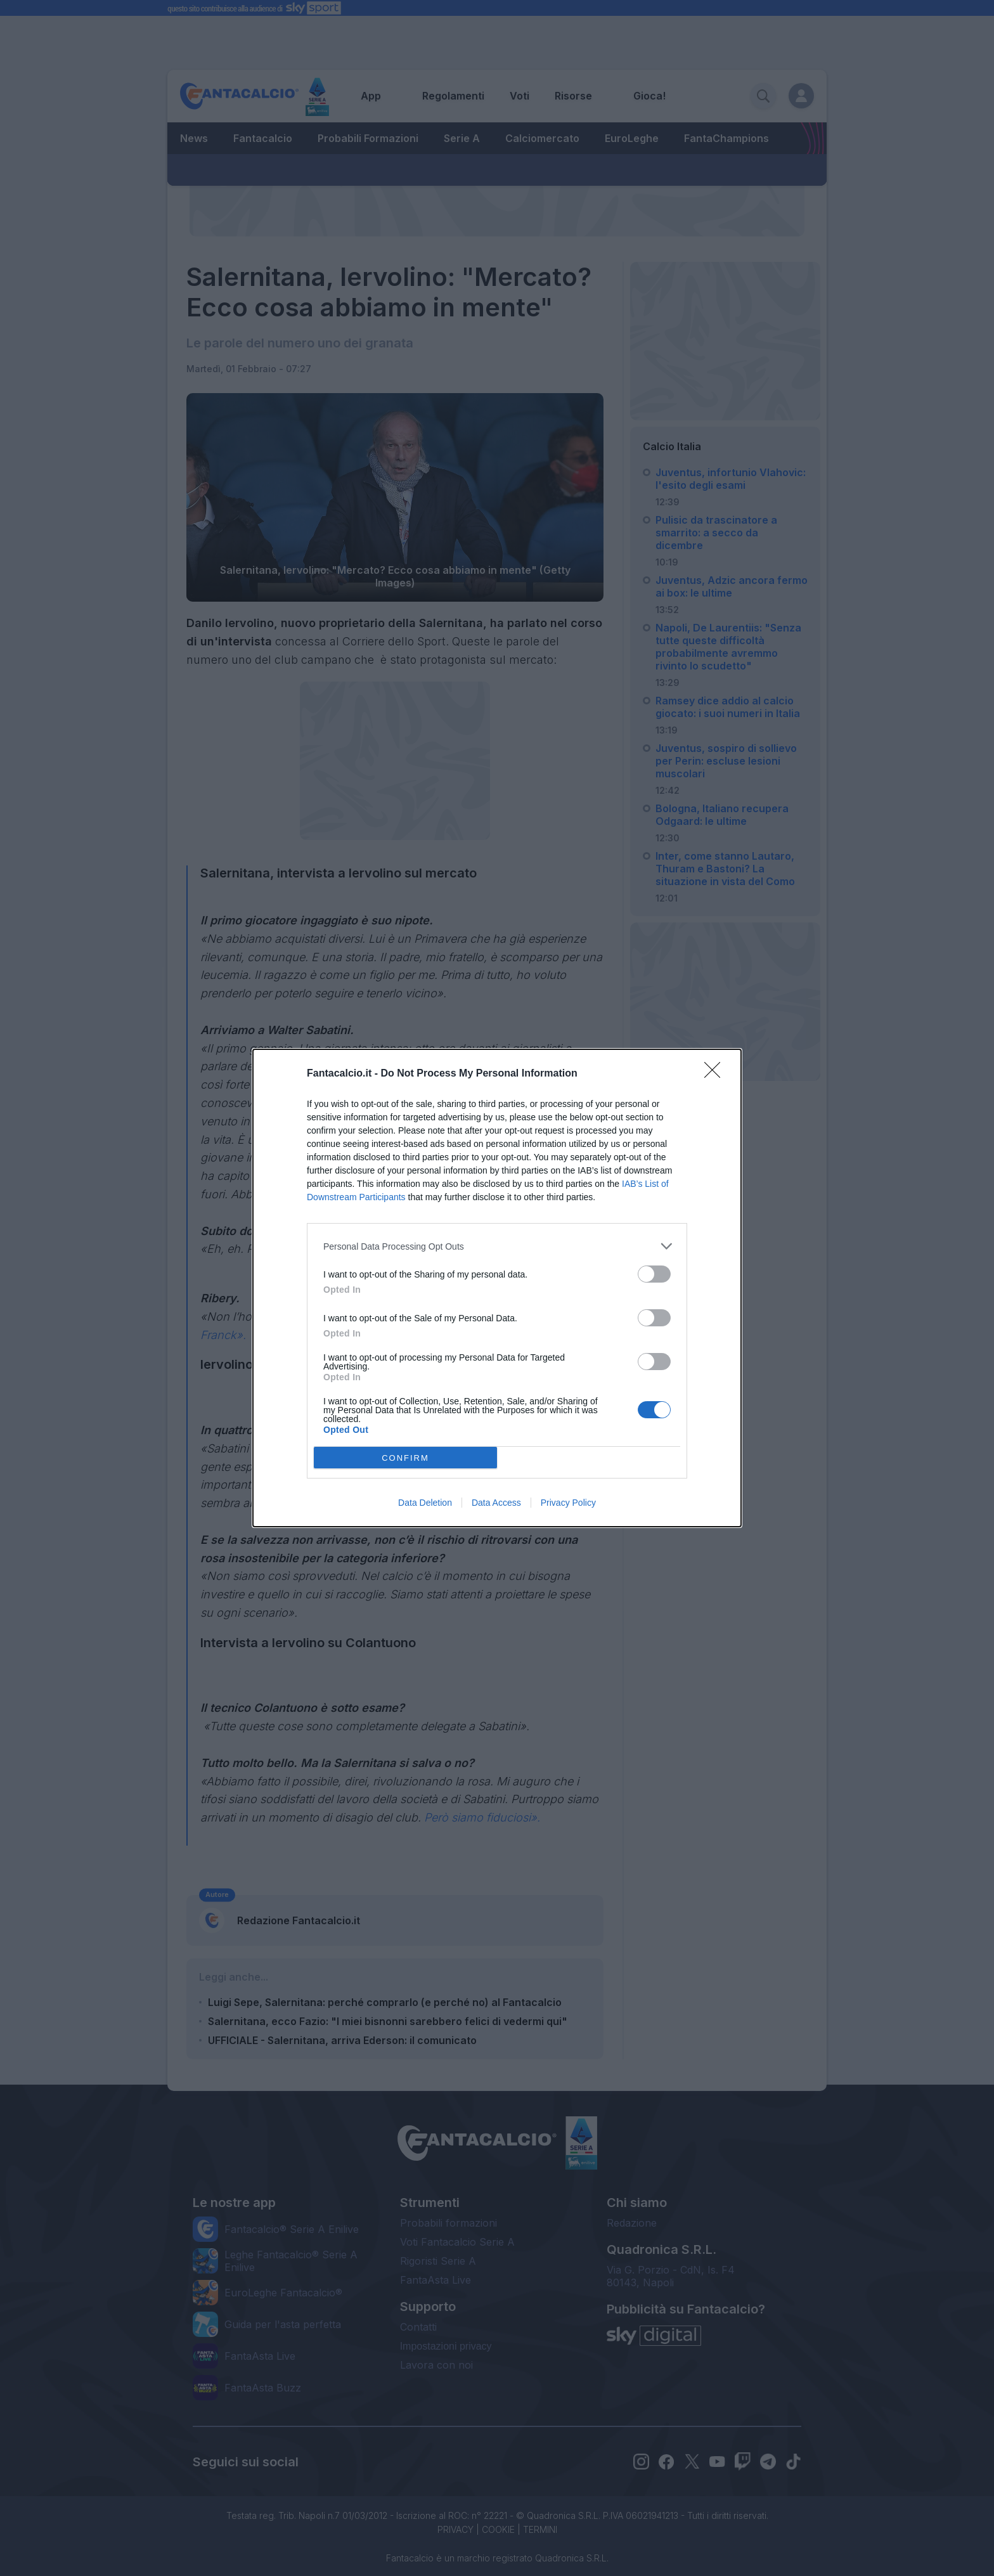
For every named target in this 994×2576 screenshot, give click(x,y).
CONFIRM (405, 1458)
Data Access (496, 1503)
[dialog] (497, 1288)
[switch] (654, 1274)
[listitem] (497, 1246)
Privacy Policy (568, 1503)
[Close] (716, 1074)
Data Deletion (425, 1503)
